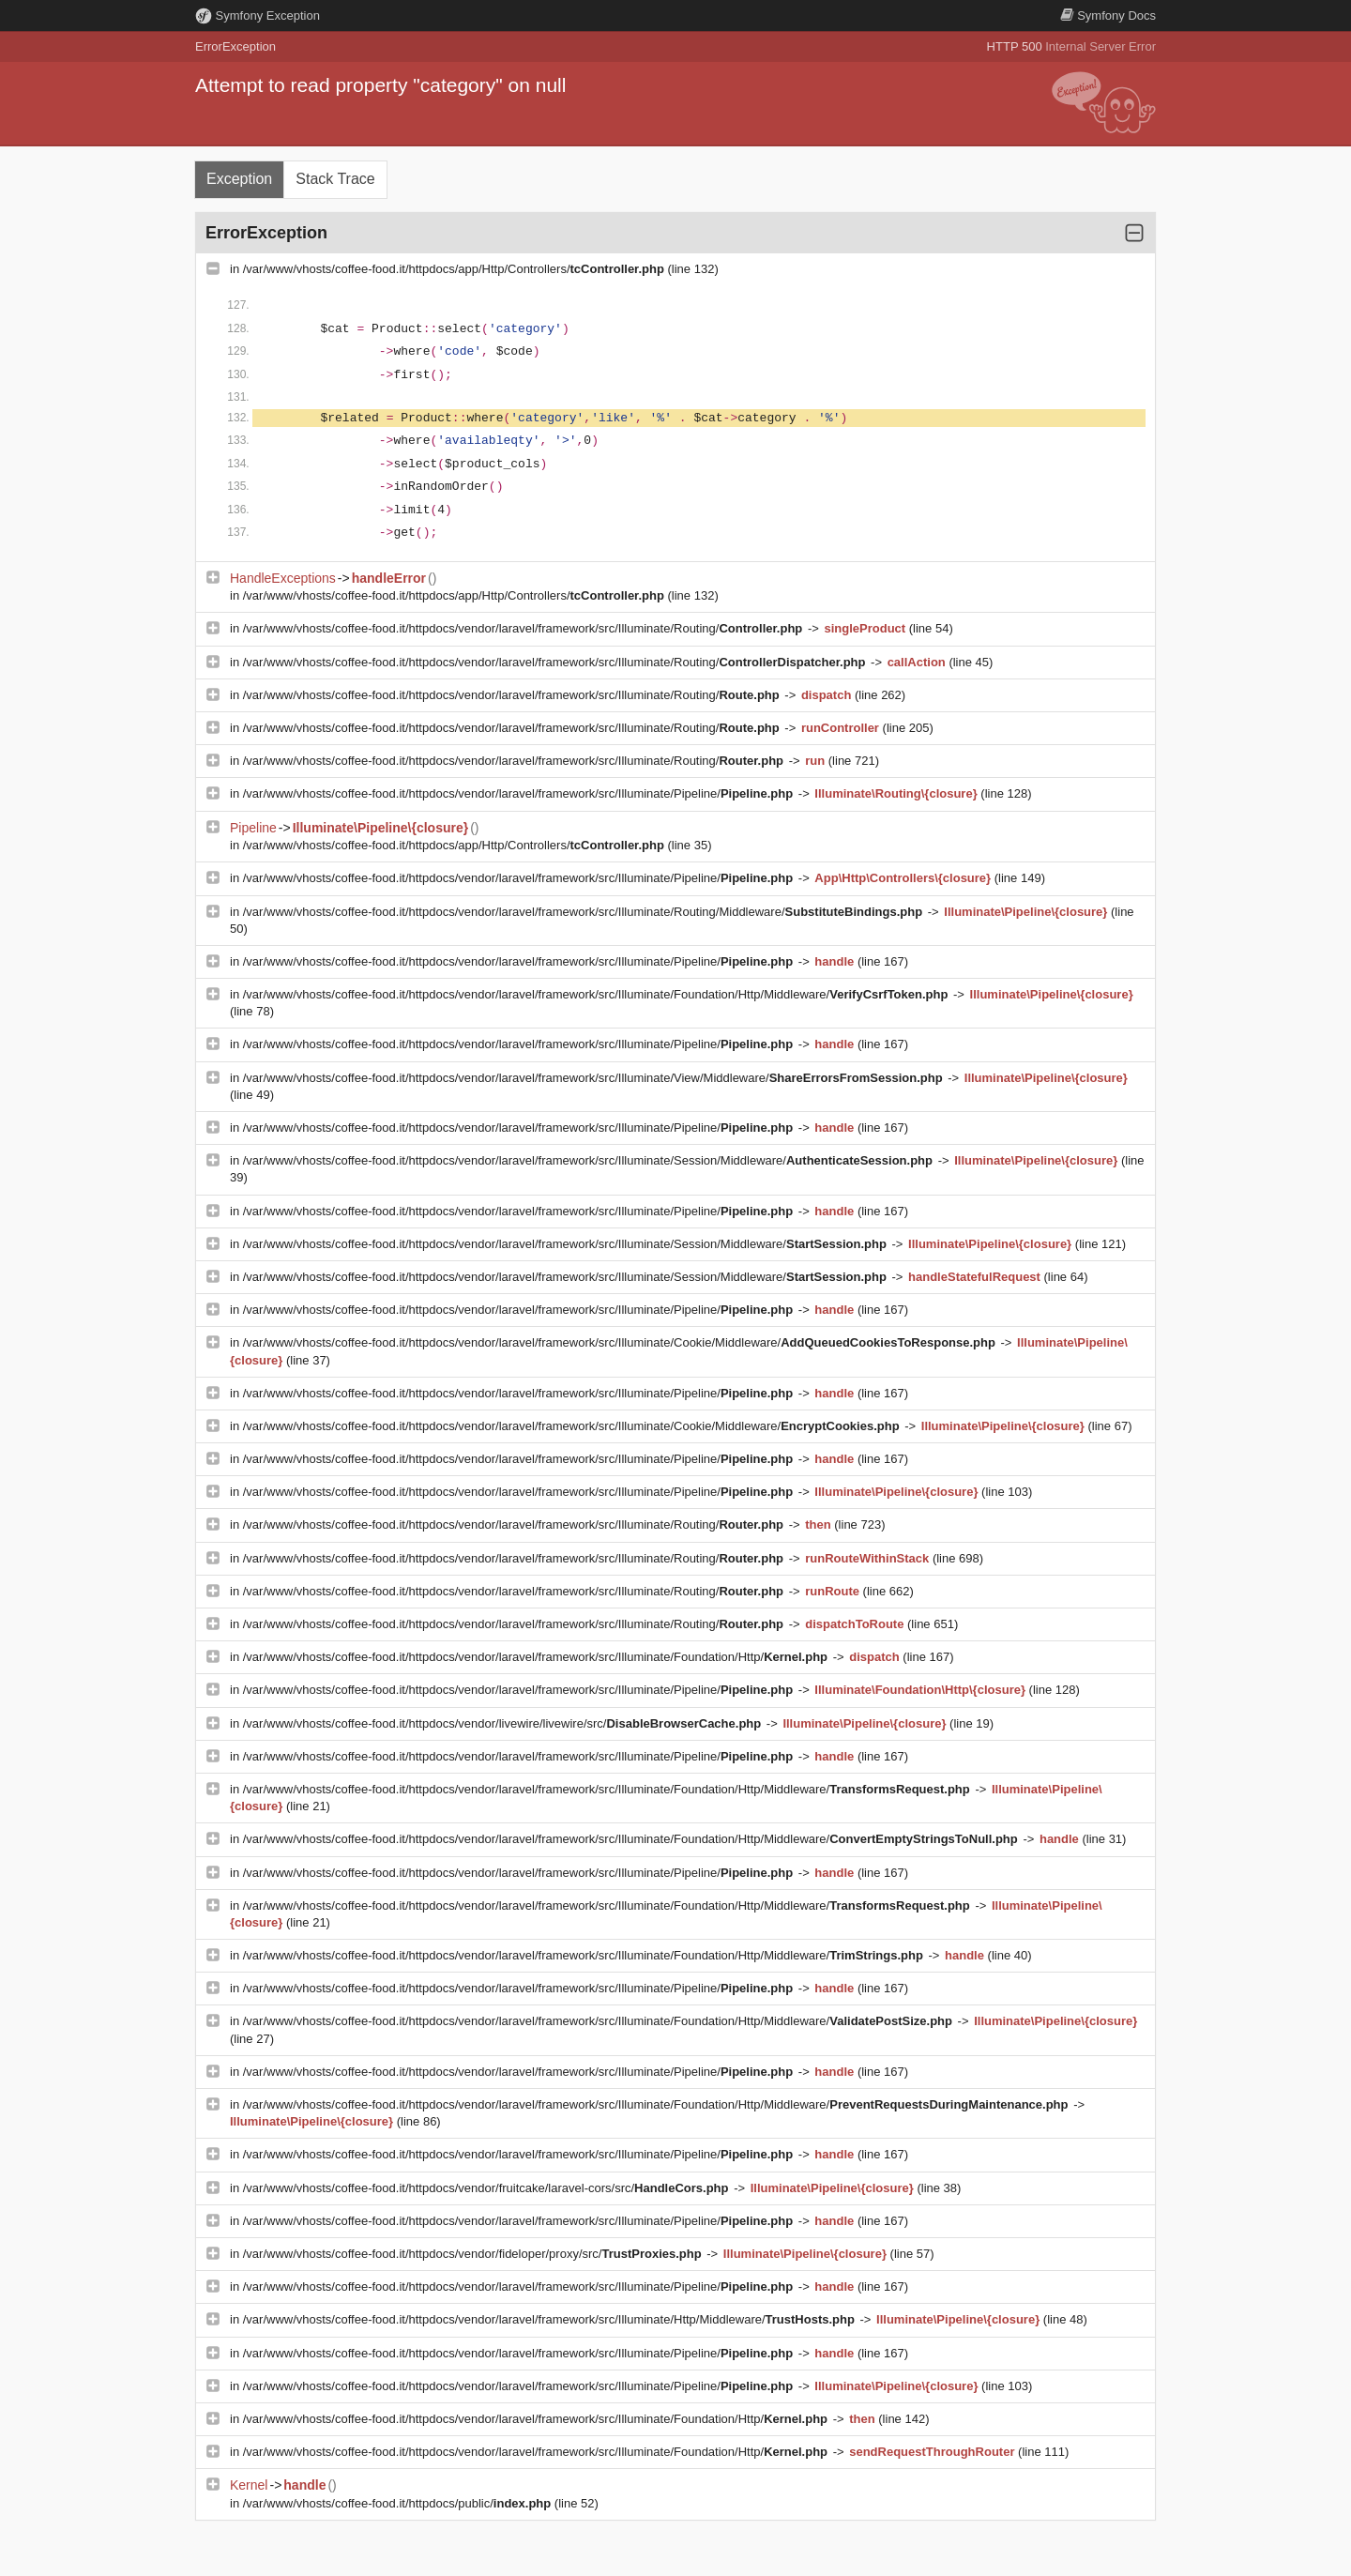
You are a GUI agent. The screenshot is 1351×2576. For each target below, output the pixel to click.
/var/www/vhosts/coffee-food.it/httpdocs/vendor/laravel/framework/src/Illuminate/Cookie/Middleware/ (621, 1342)
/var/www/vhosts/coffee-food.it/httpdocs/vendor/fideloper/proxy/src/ (474, 2254)
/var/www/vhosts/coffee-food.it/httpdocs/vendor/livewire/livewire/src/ (504, 1723)
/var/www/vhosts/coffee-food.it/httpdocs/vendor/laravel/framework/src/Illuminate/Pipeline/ (520, 793)
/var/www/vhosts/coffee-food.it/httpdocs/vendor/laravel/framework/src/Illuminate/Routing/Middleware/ (584, 912)
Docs (1108, 15)
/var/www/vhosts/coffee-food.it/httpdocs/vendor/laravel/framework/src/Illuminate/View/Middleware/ (595, 1078)
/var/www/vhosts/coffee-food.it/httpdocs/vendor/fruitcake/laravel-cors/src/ (487, 2188)
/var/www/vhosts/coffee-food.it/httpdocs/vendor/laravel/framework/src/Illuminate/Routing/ (524, 628)
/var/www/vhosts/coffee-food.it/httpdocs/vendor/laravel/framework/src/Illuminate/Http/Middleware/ (550, 2319)
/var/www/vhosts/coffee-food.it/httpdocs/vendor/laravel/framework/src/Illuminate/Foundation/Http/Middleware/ (597, 994)
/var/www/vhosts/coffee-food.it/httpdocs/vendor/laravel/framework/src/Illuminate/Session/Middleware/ (589, 1160)
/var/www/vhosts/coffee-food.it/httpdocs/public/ (398, 2503)
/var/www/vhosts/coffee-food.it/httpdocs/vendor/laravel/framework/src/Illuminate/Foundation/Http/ (537, 1657)
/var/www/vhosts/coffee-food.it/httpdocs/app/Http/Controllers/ (455, 269)
